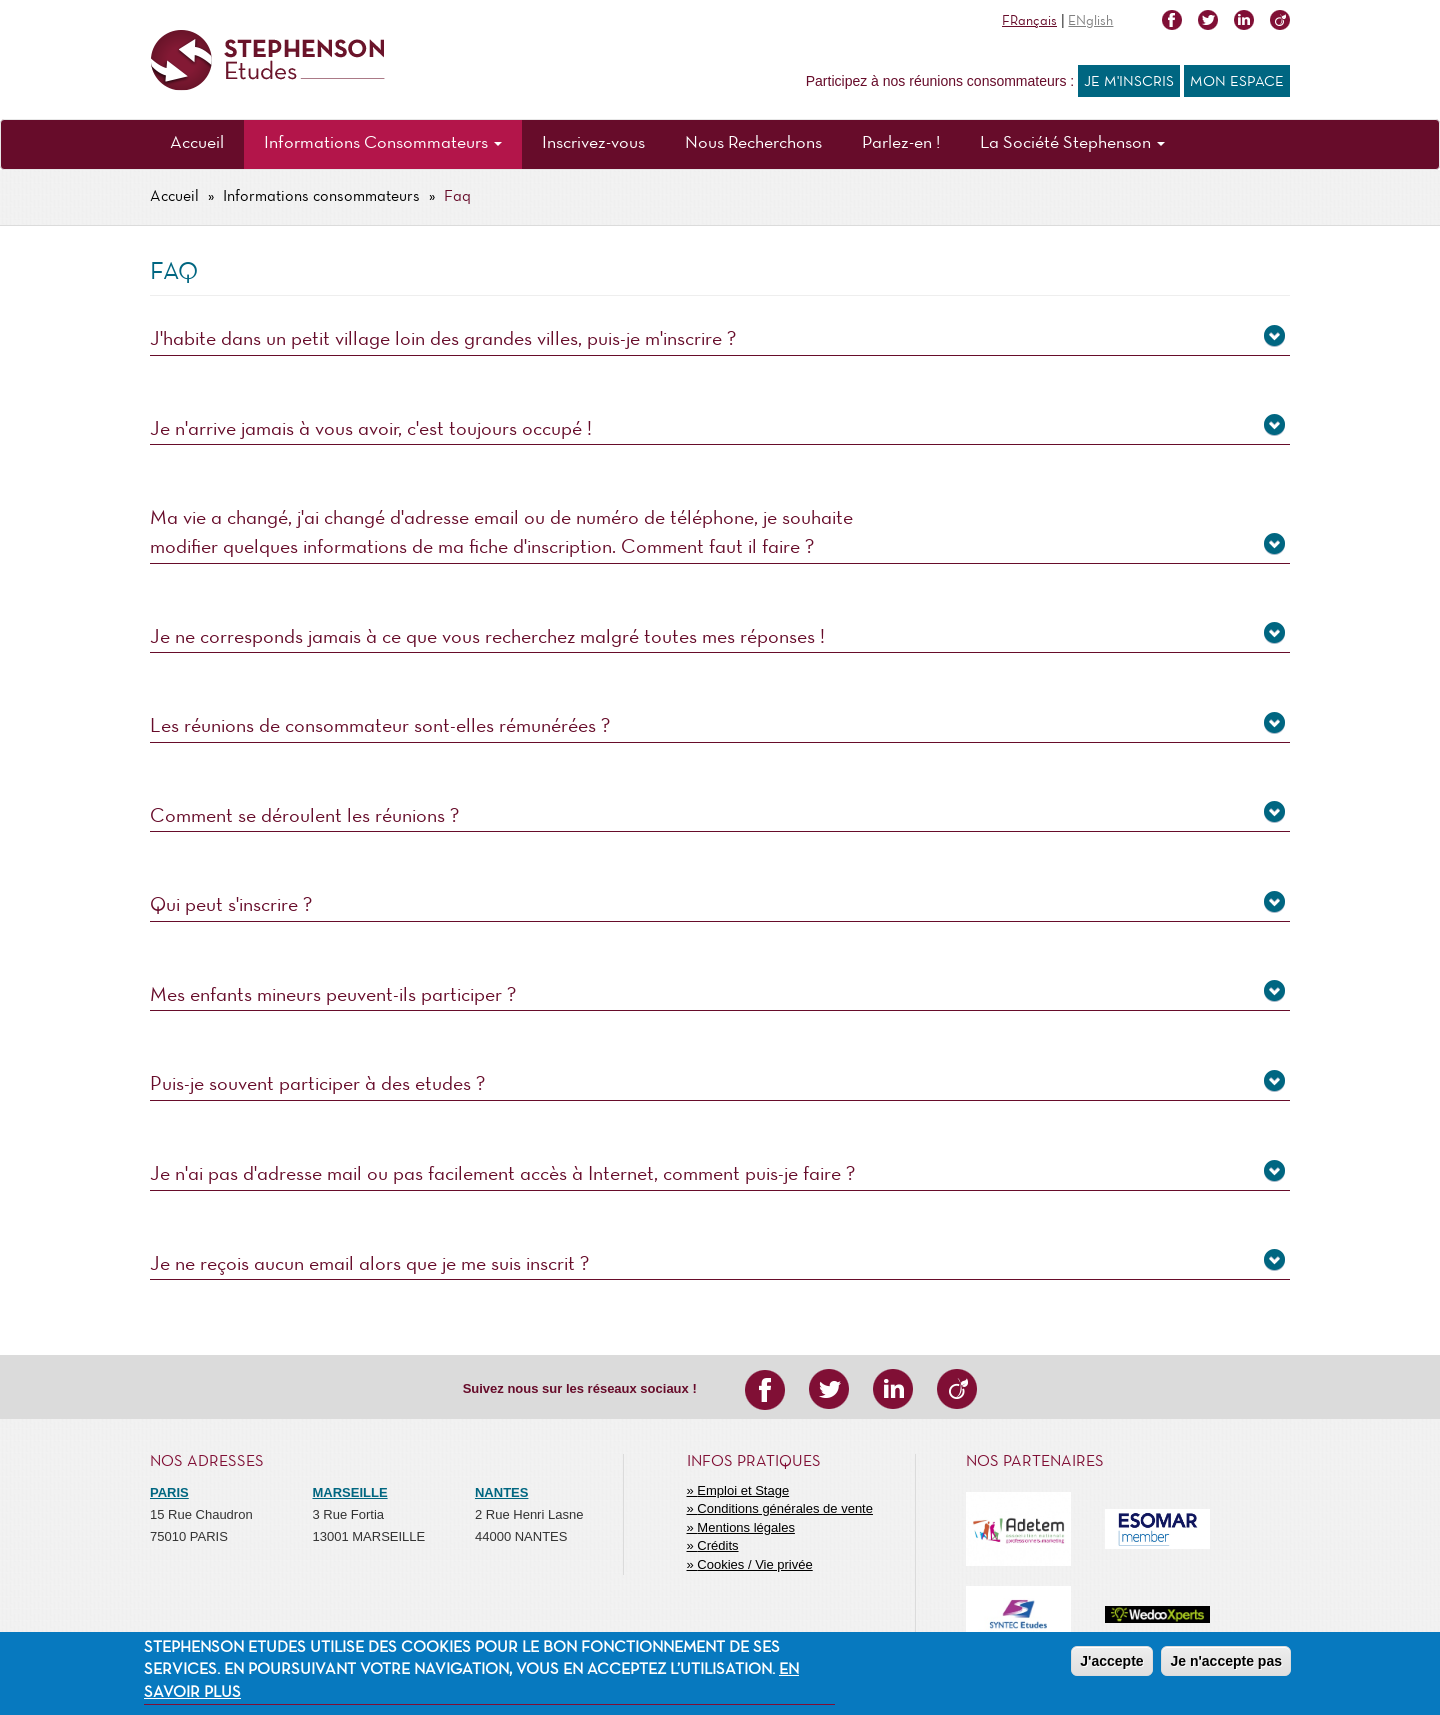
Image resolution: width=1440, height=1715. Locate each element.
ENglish (1090, 21)
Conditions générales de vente (785, 1508)
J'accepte (1111, 1662)
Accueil (197, 143)
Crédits (717, 1545)
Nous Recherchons (753, 143)
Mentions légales (746, 1527)
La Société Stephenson (1072, 143)
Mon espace (1237, 82)
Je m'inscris (1129, 82)
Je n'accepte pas (1226, 1662)
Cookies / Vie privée (754, 1564)
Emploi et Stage (743, 1490)
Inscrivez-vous (593, 143)
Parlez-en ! (901, 143)
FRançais (1029, 21)
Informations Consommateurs (383, 143)
